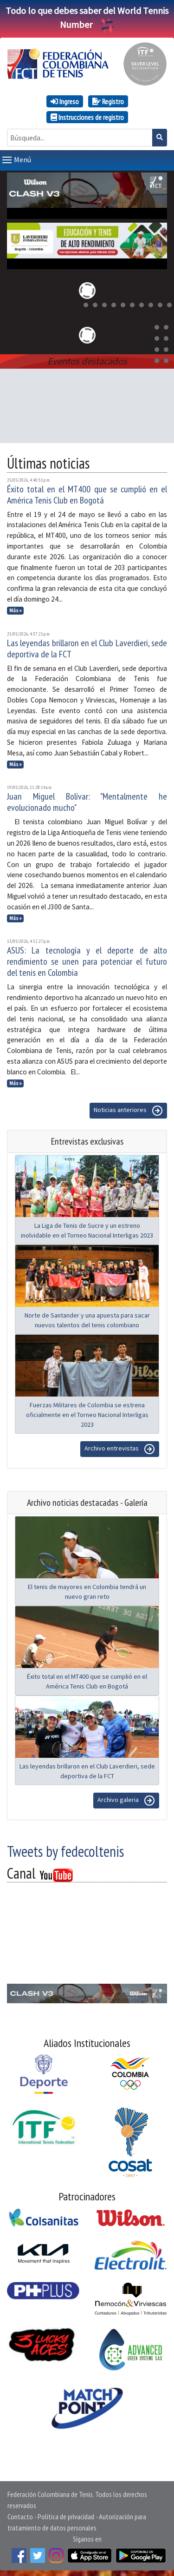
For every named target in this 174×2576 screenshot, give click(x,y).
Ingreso (65, 101)
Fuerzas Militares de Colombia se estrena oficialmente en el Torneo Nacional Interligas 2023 (87, 1413)
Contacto (20, 2514)
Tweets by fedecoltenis (65, 1849)
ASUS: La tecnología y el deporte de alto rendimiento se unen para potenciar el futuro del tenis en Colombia (87, 959)
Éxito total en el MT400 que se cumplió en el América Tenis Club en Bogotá (87, 492)
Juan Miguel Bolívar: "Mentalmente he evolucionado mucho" (87, 800)
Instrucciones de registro (87, 117)
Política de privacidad (66, 2514)
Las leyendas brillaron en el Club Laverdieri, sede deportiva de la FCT (87, 646)
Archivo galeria (126, 1798)
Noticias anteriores (128, 1108)
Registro (108, 101)
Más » (15, 608)
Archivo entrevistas (119, 1447)
